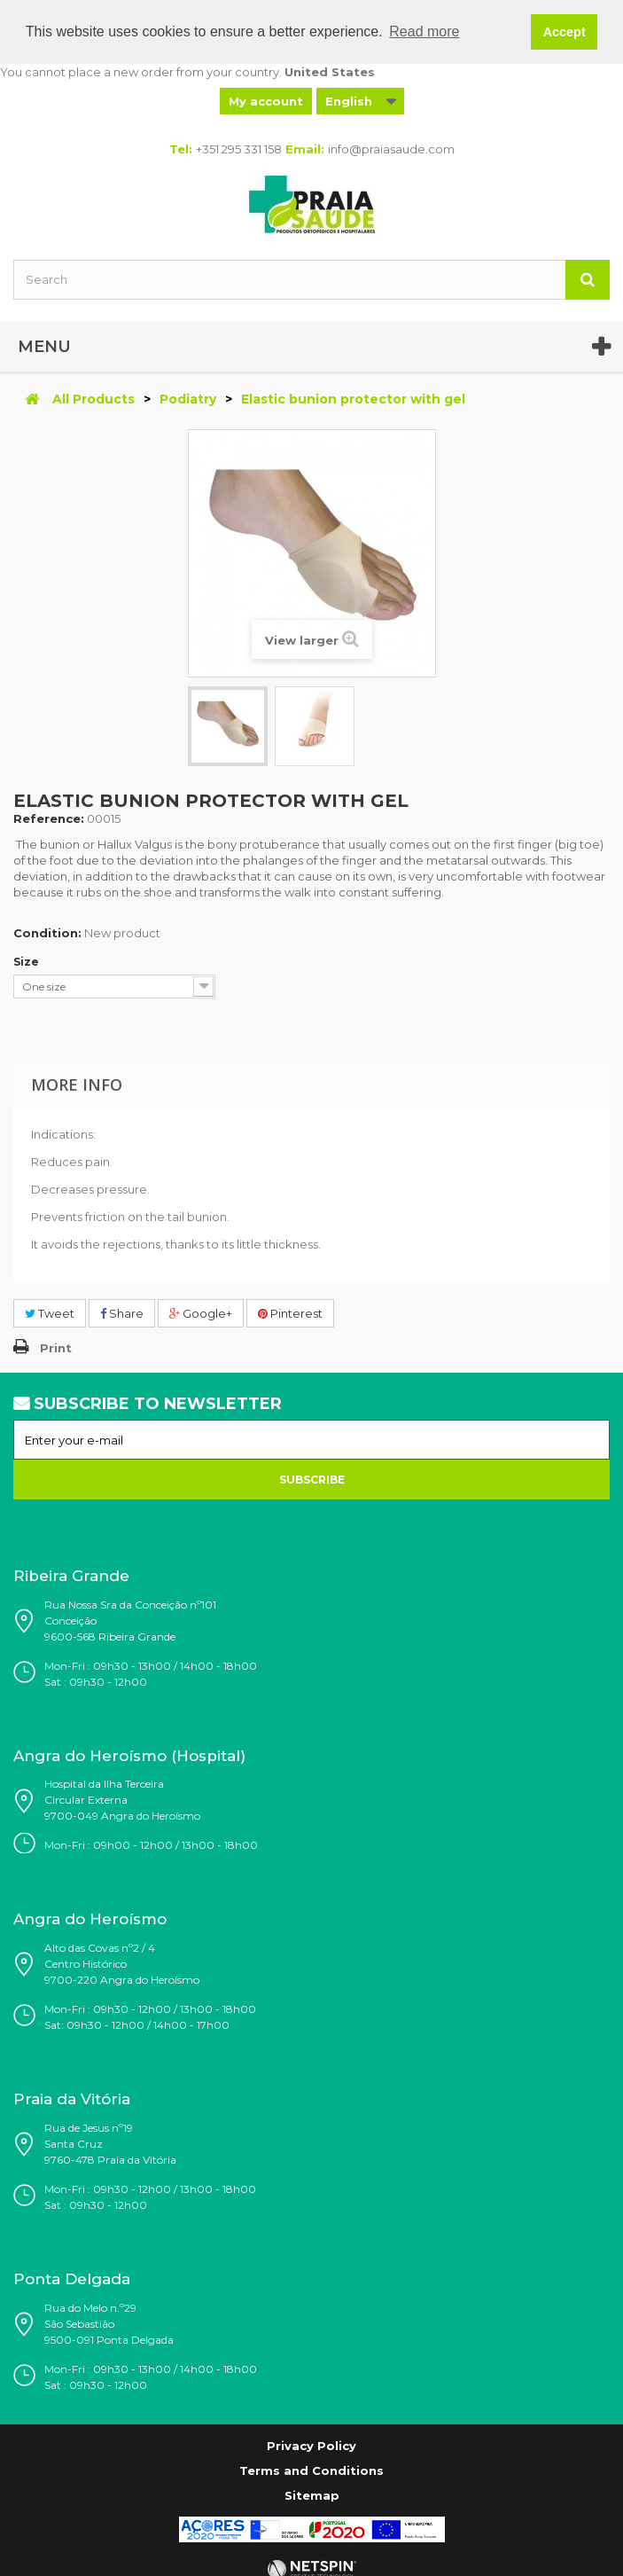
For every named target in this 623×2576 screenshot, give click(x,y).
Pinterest (290, 1312)
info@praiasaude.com (391, 148)
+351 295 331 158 (239, 148)
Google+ (200, 1312)
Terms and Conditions (311, 2469)
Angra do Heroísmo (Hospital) (129, 1756)
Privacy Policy (311, 2445)
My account (266, 100)
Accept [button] (564, 32)
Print (56, 1348)
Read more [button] (424, 31)
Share (122, 1312)
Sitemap (311, 2494)
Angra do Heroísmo (90, 1919)
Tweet (49, 1312)
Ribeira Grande (71, 1576)
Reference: (48, 817)
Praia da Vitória (71, 2099)
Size (27, 960)
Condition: (47, 932)
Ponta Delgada (71, 2279)
